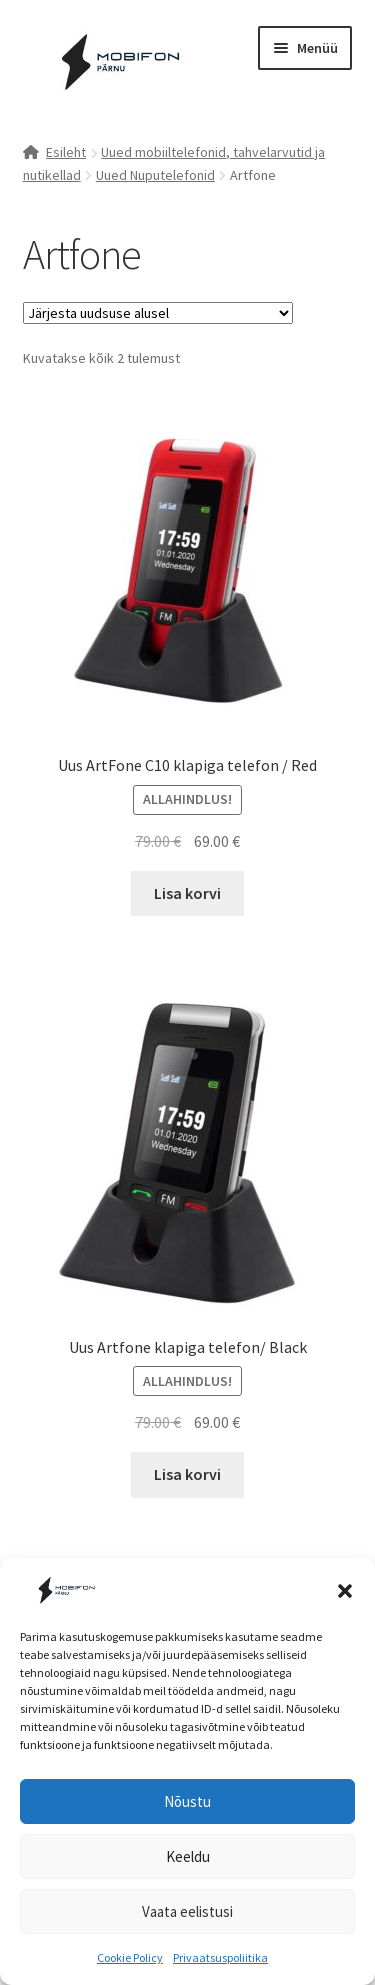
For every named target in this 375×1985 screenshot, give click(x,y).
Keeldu (188, 1856)
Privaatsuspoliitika (220, 1957)
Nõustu (187, 1801)
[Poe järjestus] (158, 313)
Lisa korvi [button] (187, 893)
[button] (345, 1591)
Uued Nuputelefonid (155, 175)
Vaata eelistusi (187, 1911)
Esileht (66, 152)
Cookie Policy (130, 1957)
